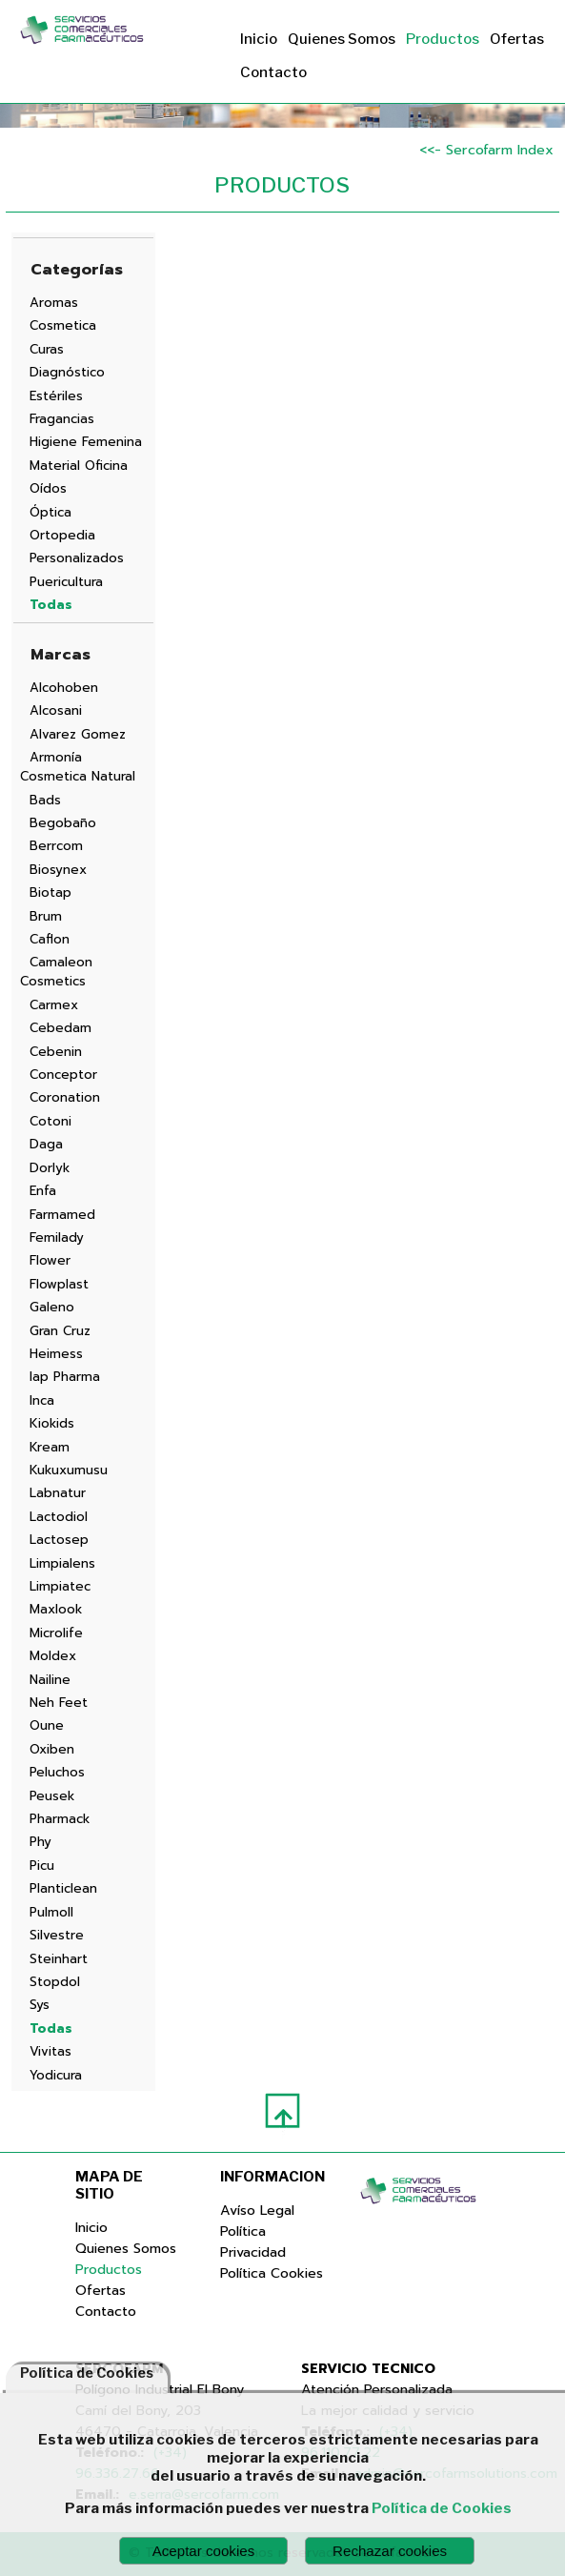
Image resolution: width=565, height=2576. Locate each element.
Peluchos (57, 1772)
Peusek (52, 1796)
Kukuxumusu (69, 1470)
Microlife (56, 1633)
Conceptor (63, 1075)
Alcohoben (64, 688)
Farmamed (62, 1215)
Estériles (56, 396)
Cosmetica (63, 325)
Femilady (57, 1237)
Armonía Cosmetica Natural (77, 767)
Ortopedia (62, 535)
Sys (40, 2005)
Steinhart (59, 1959)
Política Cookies (271, 2272)
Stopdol (55, 1982)
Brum (46, 916)
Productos (442, 39)
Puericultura (66, 582)
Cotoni (50, 1121)
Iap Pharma (65, 1377)
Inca (42, 1400)
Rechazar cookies (390, 2551)
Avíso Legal (257, 2210)
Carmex (54, 1005)
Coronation (65, 1097)
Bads (45, 800)
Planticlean (63, 1888)
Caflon (50, 939)
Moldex (53, 1656)
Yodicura (56, 2075)
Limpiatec (60, 1586)
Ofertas (517, 39)
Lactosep (59, 1540)
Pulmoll (51, 1912)
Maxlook (56, 1609)
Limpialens (62, 1563)
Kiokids (52, 1423)
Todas (51, 605)
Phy (40, 1842)
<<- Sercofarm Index (486, 149)
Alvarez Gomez (78, 734)
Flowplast (59, 1284)
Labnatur (58, 1493)
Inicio (258, 39)
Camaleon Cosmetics (56, 972)
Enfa (43, 1191)
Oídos (48, 488)
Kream (50, 1447)
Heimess (56, 1354)
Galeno (52, 1307)
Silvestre (57, 1935)
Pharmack (60, 1819)
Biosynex (58, 870)
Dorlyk (50, 1168)
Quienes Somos (341, 39)
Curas (47, 349)
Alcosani (56, 710)
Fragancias (62, 419)
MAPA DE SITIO (109, 2185)
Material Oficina (79, 466)
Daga (46, 1144)
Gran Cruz (60, 1331)
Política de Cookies (442, 2508)
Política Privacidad (253, 2241)
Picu (42, 1866)
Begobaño (63, 823)
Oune (47, 1725)
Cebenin (56, 1052)
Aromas (54, 303)
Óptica (50, 512)
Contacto (273, 72)
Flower (50, 1260)
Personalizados (77, 558)
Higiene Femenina (86, 442)
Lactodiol (59, 1517)
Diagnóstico (67, 372)
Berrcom (56, 846)
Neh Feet (59, 1703)
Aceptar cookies (203, 2551)
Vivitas (50, 2051)
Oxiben (52, 1749)
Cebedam (60, 1028)
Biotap (50, 893)
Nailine (50, 1680)
